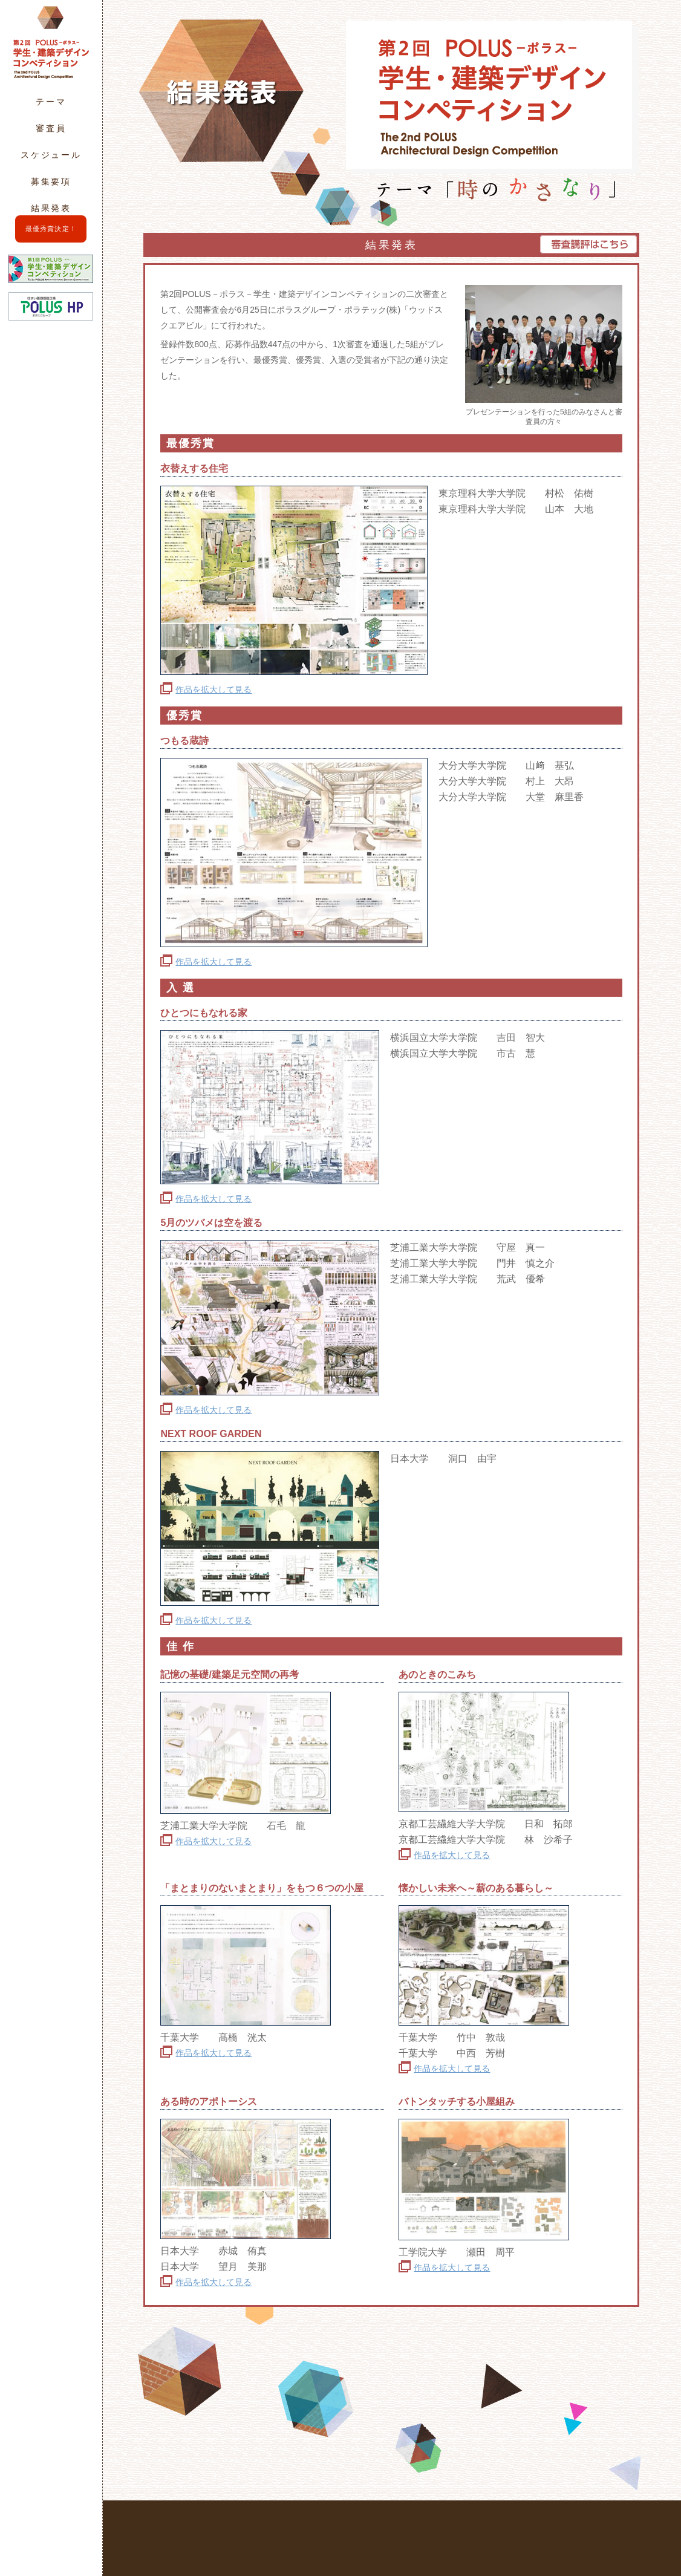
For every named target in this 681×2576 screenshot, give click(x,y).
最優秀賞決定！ (51, 228)
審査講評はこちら (588, 244)
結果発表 (51, 208)
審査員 (51, 128)
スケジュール (51, 155)
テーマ (51, 101)
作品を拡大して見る (213, 689)
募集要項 (51, 181)
